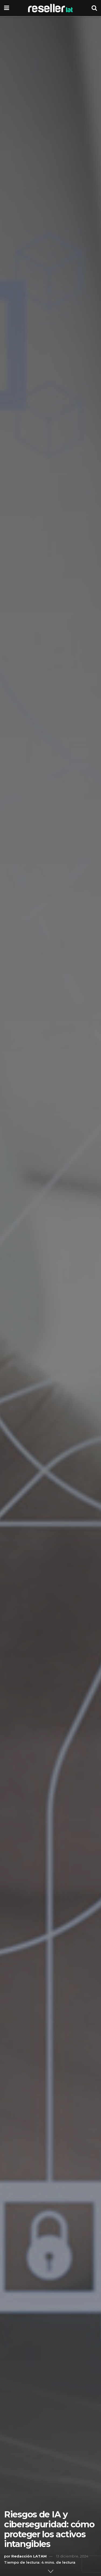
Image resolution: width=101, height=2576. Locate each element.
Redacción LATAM (29, 2556)
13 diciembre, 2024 (72, 2556)
